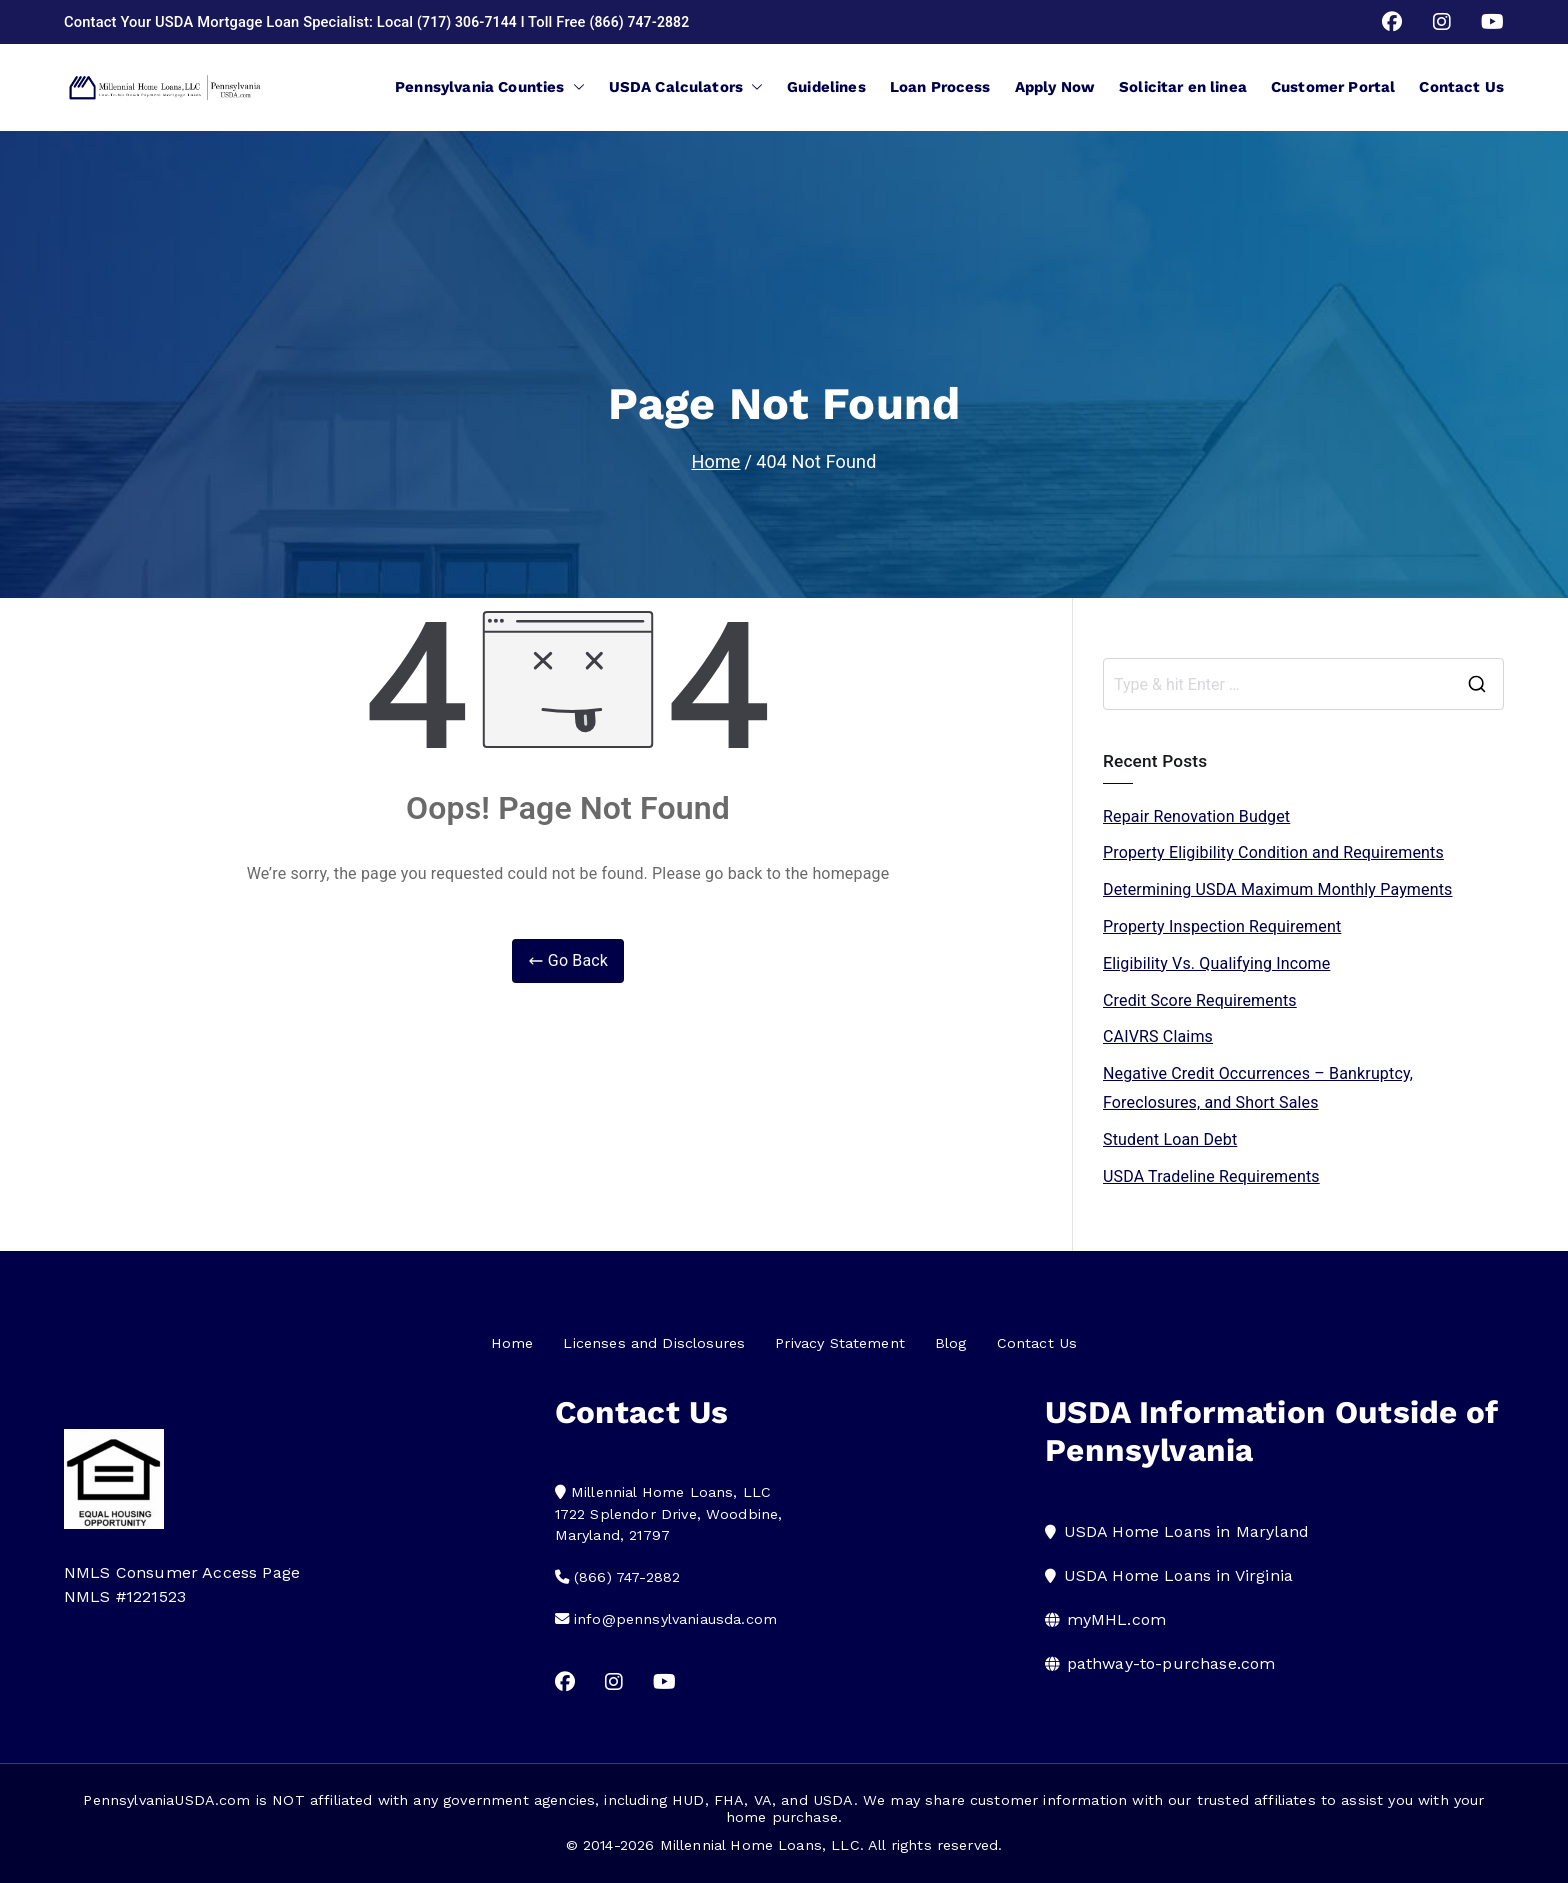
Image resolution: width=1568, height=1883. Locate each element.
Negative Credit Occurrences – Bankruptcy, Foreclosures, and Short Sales (1258, 1088)
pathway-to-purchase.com (1171, 1663)
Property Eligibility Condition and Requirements (1273, 852)
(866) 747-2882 (647, 22)
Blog (951, 1343)
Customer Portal (1333, 87)
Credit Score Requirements (1200, 1000)
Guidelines (826, 87)
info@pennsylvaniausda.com (675, 1619)
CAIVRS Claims (1158, 1036)
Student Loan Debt (1170, 1139)
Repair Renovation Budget (1196, 816)
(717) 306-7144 (469, 22)
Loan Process (940, 87)
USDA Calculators (686, 87)
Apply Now (1055, 87)
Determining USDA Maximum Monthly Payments (1278, 889)
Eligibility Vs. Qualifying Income (1216, 963)
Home (512, 1343)
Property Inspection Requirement (1222, 926)
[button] (575, 87)
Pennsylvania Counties (489, 87)
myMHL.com (1116, 1619)
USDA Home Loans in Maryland (1186, 1531)
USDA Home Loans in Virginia (1178, 1575)
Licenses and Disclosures (654, 1343)
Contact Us (1461, 87)
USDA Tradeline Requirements (1211, 1176)
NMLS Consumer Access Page (182, 1572)
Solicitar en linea (1183, 87)
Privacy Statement (840, 1343)
